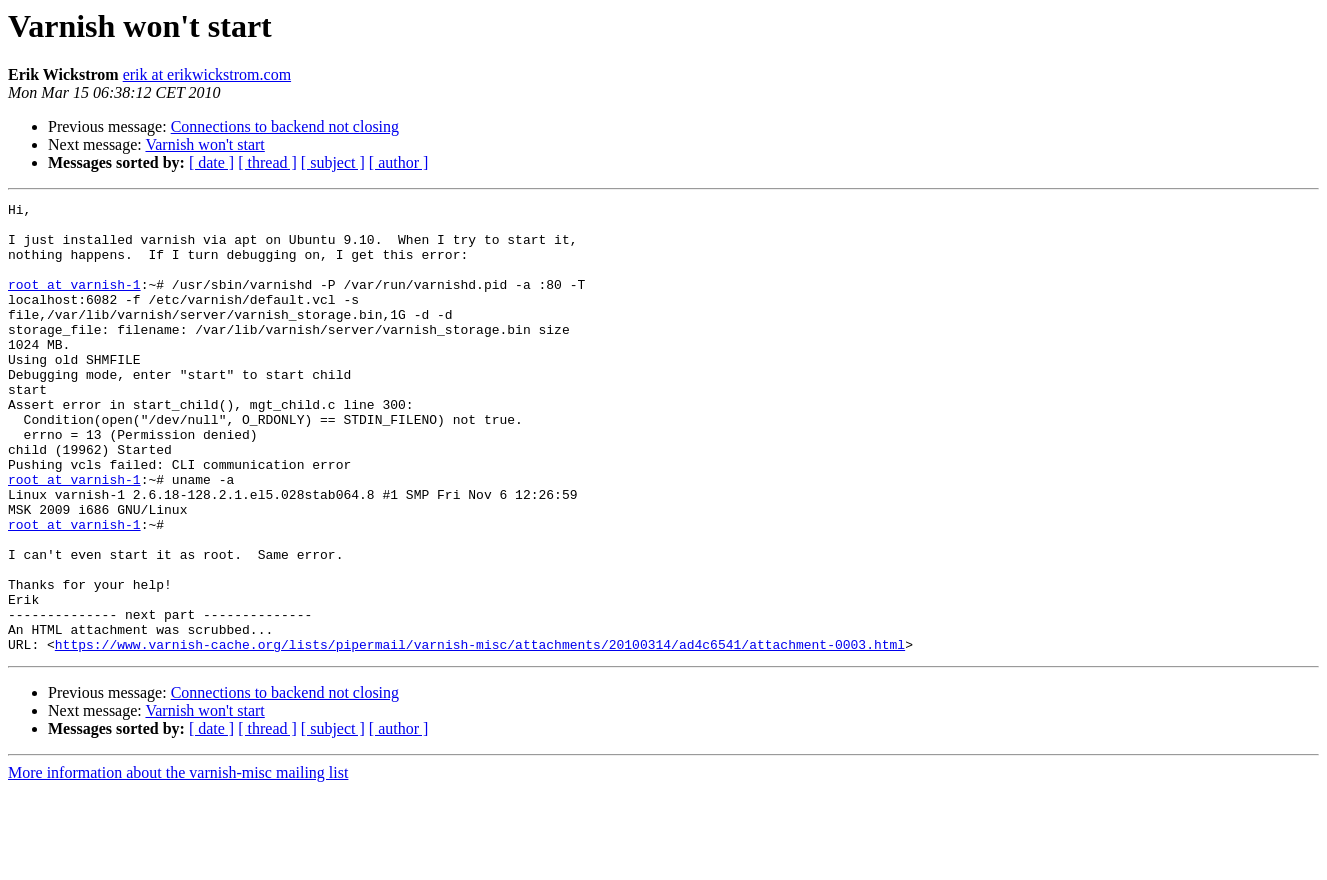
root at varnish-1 (74, 302)
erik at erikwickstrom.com (207, 74)
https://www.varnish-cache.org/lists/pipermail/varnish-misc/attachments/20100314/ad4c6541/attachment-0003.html (480, 734)
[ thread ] (267, 162)
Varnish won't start (204, 144)
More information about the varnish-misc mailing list (178, 862)
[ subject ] (333, 162)
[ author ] (399, 162)
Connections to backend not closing (285, 126)
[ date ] (211, 162)
